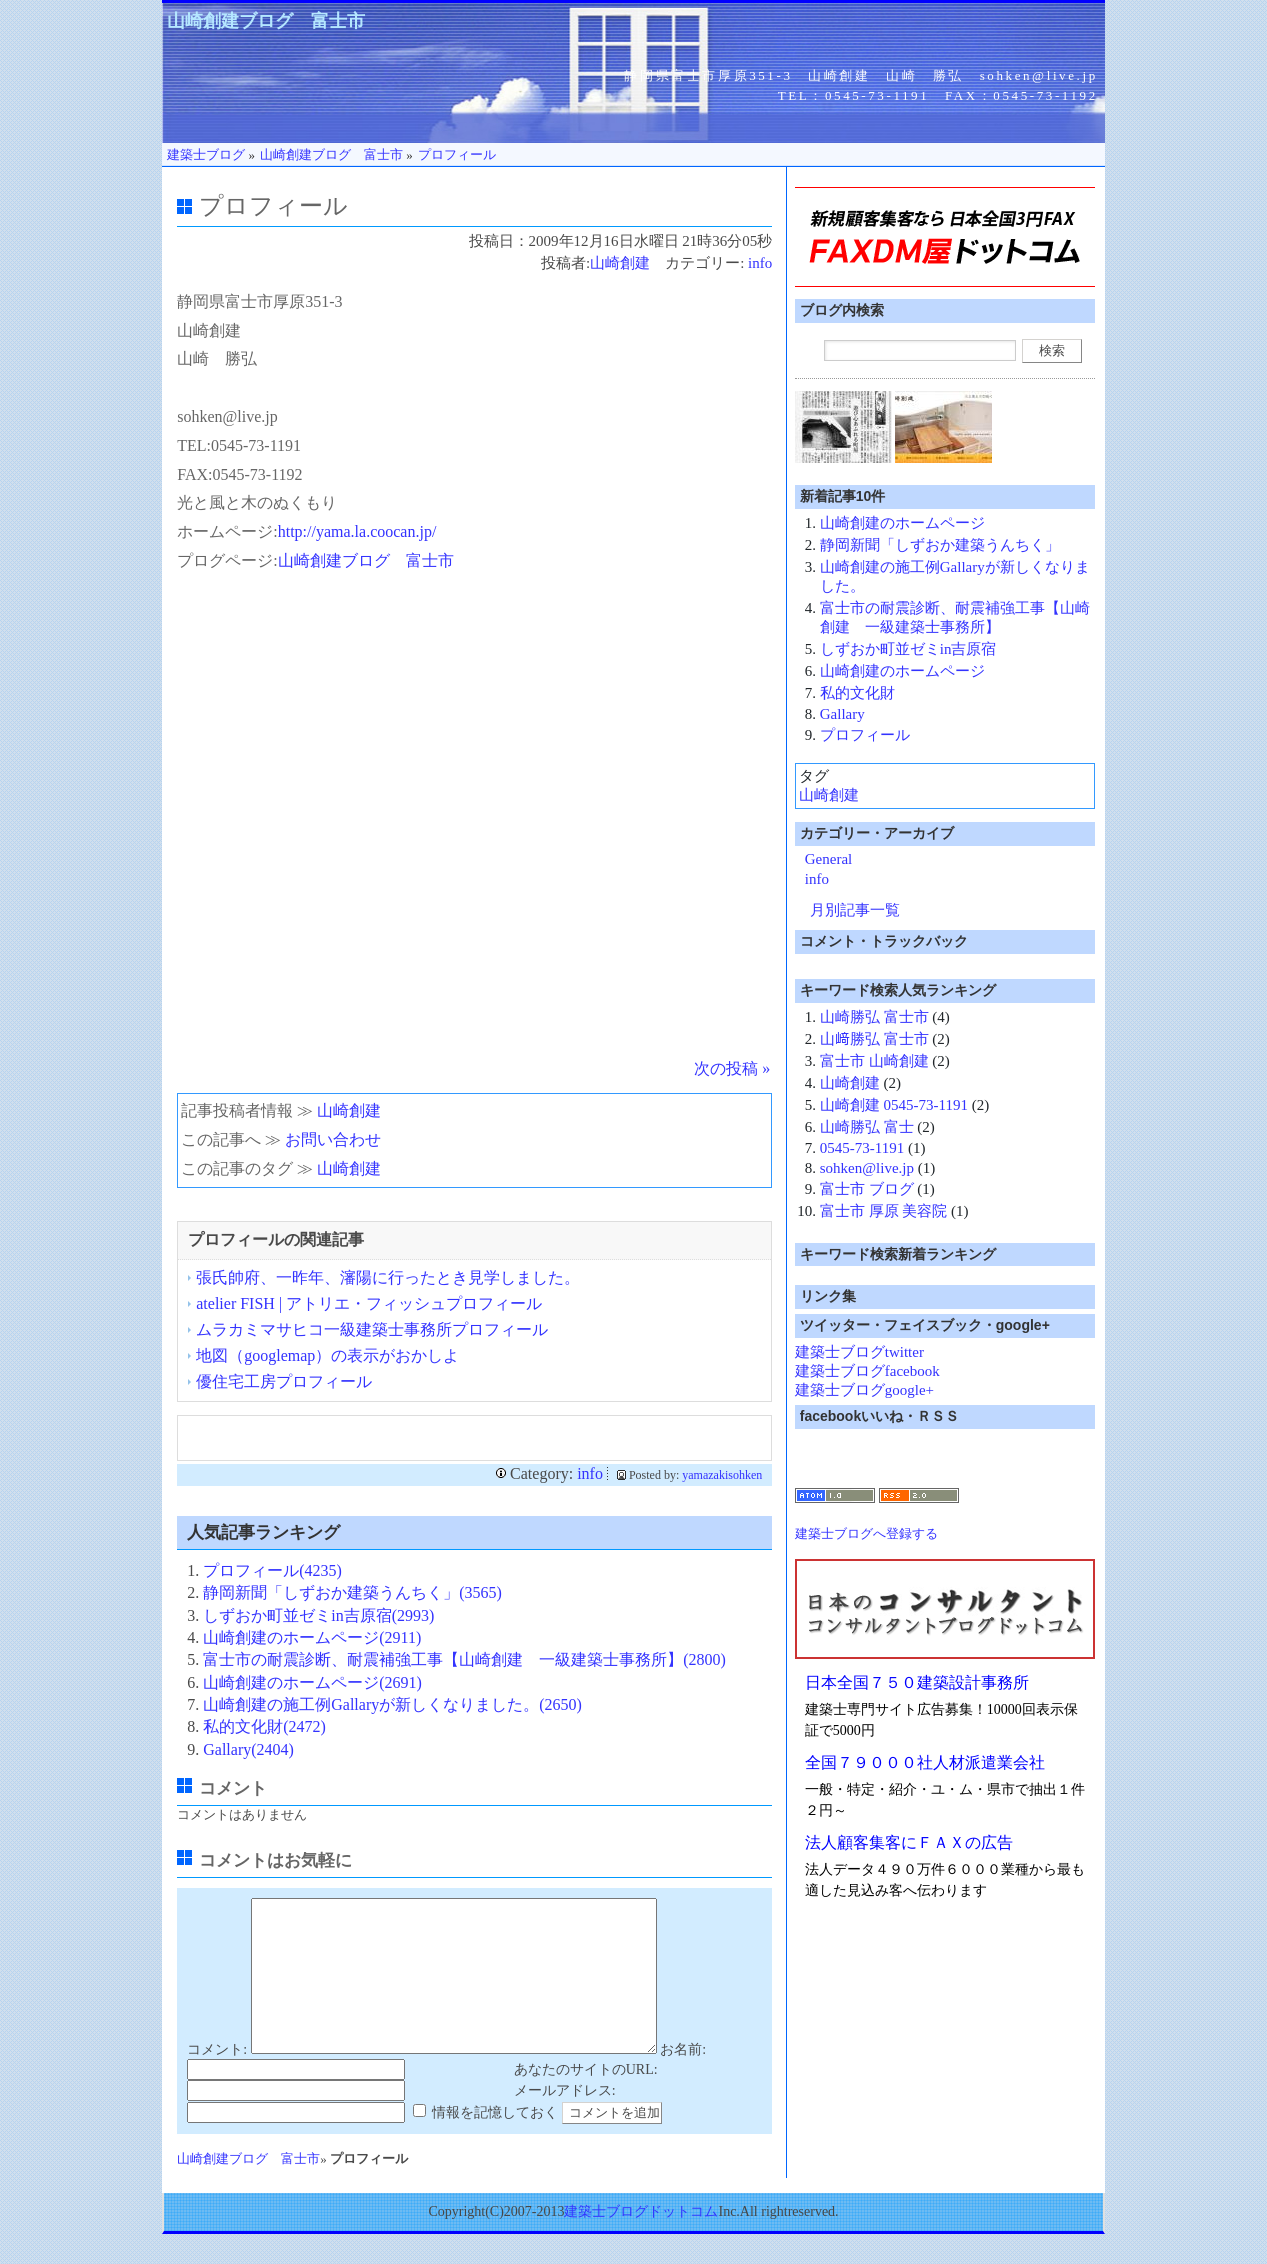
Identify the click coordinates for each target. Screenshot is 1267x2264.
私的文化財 (857, 693)
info (760, 263)
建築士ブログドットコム (641, 2241)
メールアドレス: (565, 2120)
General (828, 859)
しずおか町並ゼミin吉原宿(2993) (318, 1615)
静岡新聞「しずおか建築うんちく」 (940, 545)
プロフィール (865, 735)
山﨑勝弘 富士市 (874, 1039)
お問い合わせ (333, 1139)
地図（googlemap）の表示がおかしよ (327, 1355)
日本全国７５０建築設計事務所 (917, 1682)
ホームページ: (227, 531)
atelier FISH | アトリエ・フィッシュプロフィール (369, 1303)
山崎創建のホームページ (902, 523)
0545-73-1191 (862, 1148)
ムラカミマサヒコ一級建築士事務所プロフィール (372, 1329)
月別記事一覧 (855, 910)
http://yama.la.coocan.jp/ (357, 531)
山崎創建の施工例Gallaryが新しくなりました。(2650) (392, 1704)
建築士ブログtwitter (859, 1352)
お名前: (683, 2079)
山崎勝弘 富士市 (874, 1017)
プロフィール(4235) (272, 1570)
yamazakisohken (722, 1475)
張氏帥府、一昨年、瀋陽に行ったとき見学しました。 (388, 1277)
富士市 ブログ (867, 1189)
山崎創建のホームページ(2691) (312, 1682)
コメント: (217, 2079)
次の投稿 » (732, 1068)
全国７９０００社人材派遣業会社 (925, 1762)
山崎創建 (620, 263)
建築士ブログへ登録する (866, 1533)
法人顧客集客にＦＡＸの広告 (909, 1842)
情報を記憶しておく (495, 2142)
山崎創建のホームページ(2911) (312, 1637)
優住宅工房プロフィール (284, 1381)
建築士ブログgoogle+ (864, 1390)
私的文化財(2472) (264, 1726)
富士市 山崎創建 (874, 1061)
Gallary (842, 714)
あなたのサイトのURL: (586, 2099)
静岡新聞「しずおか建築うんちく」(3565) (352, 1592)
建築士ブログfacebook (867, 1371)
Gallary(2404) (248, 1749)
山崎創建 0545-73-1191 (894, 1105)
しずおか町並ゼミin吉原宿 (908, 649)
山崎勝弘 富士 (867, 1127)
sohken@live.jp (867, 1168)
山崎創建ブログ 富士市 (266, 21)
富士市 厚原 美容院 (884, 1211)
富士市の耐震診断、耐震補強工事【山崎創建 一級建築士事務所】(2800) (464, 1659)
